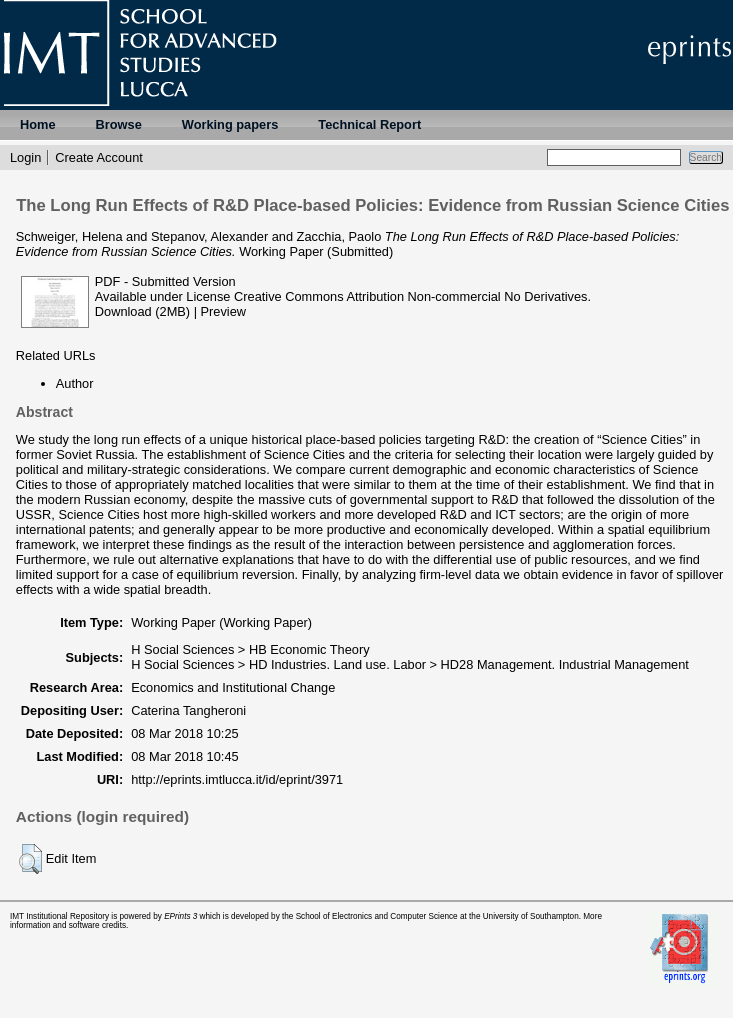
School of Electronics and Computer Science (377, 916)
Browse (119, 124)
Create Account (99, 157)
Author (75, 383)
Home (38, 124)
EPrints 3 (180, 916)
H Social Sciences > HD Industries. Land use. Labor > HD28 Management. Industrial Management (410, 664)
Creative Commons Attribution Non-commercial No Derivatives (410, 296)
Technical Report (369, 124)
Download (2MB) (142, 311)
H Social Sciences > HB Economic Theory (250, 649)
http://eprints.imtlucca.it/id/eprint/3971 (237, 779)
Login (25, 157)
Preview (224, 311)
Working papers (230, 124)
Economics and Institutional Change (233, 687)
